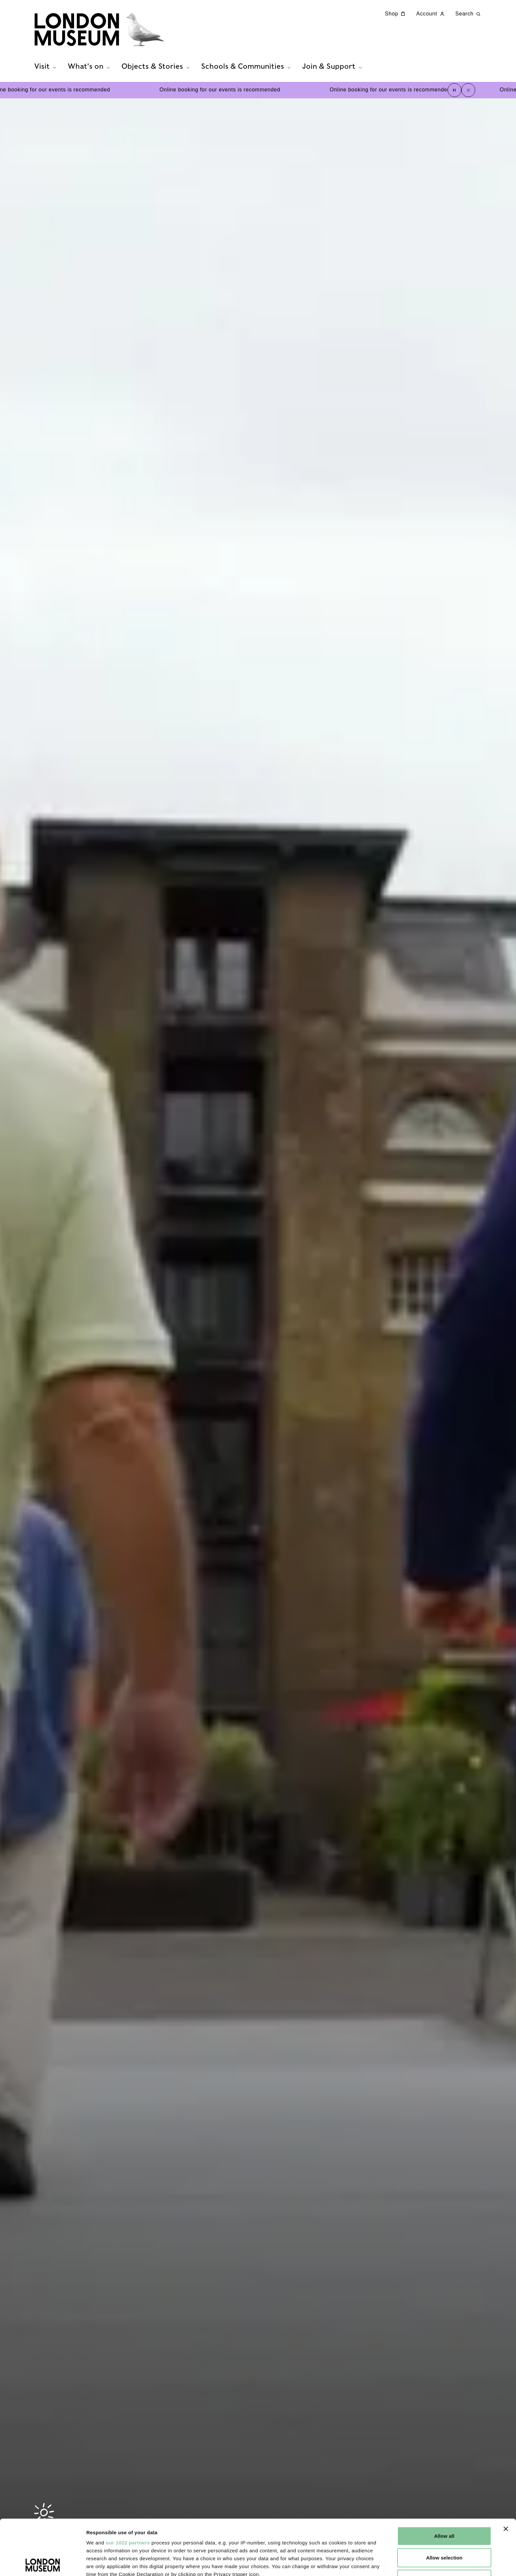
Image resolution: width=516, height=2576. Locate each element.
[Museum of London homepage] (99, 29)
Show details (345, 2563)
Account (430, 14)
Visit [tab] (46, 66)
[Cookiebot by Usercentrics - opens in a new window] (42, 2563)
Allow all (444, 2481)
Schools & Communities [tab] (246, 66)
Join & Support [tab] (333, 66)
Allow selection (444, 2502)
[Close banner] (505, 2473)
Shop (396, 14)
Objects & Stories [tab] (156, 66)
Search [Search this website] (468, 14)
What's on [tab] (90, 66)
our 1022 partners (128, 2487)
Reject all (444, 2524)
